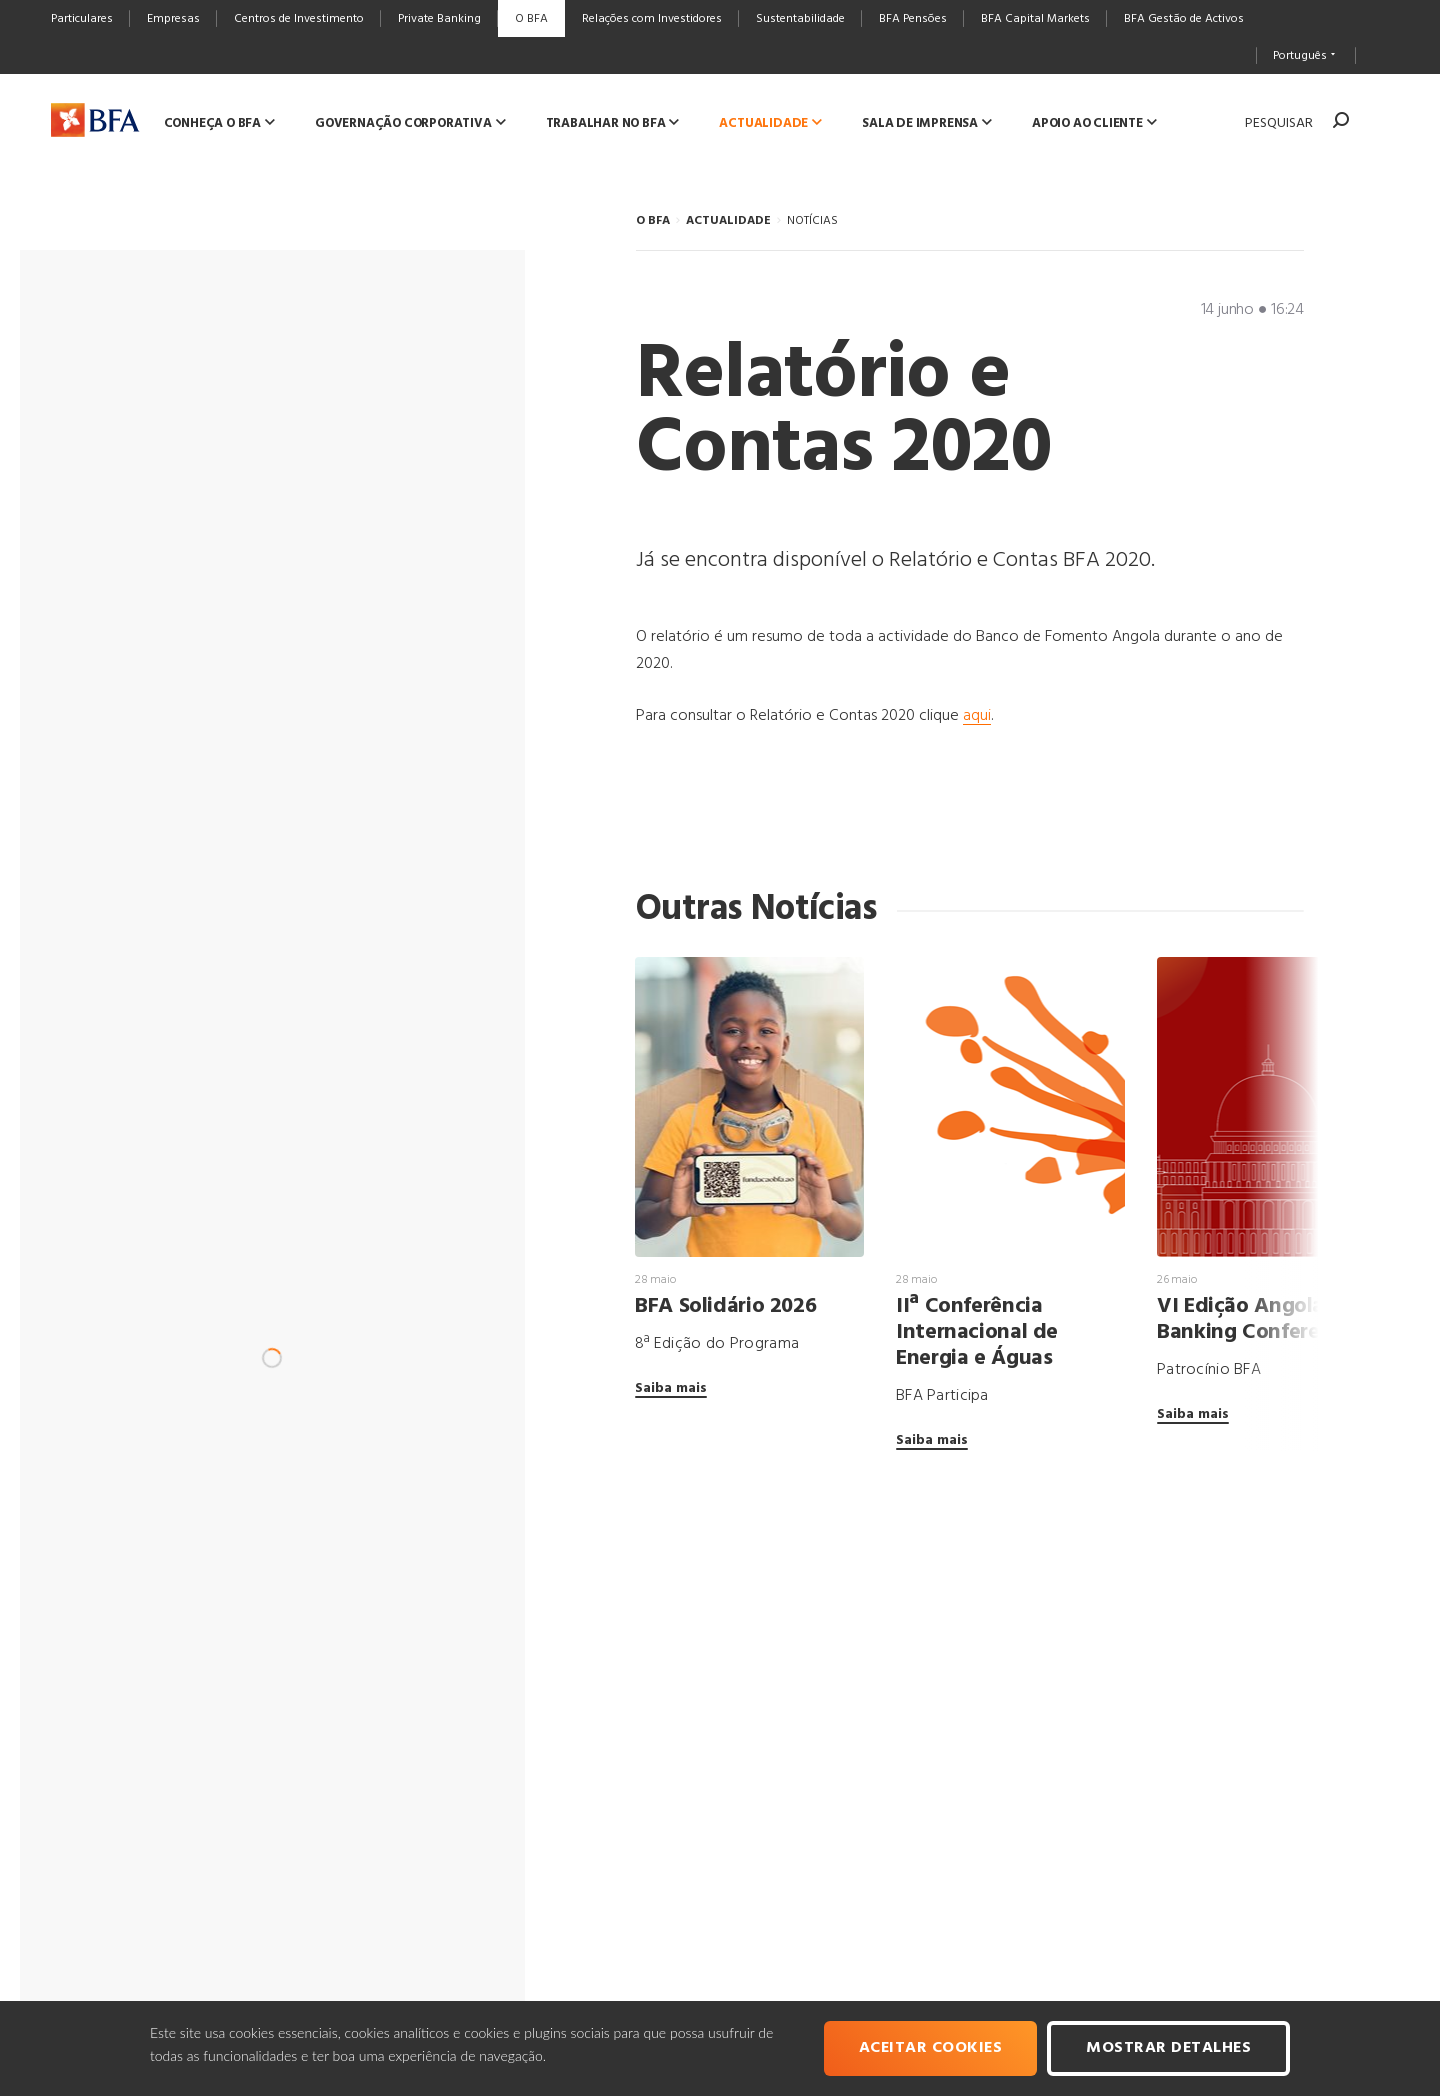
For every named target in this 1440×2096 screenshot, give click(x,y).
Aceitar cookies (931, 2048)
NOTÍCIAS (812, 221)
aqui (977, 716)
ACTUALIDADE (728, 221)
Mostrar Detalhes (1168, 2048)
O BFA (653, 221)
